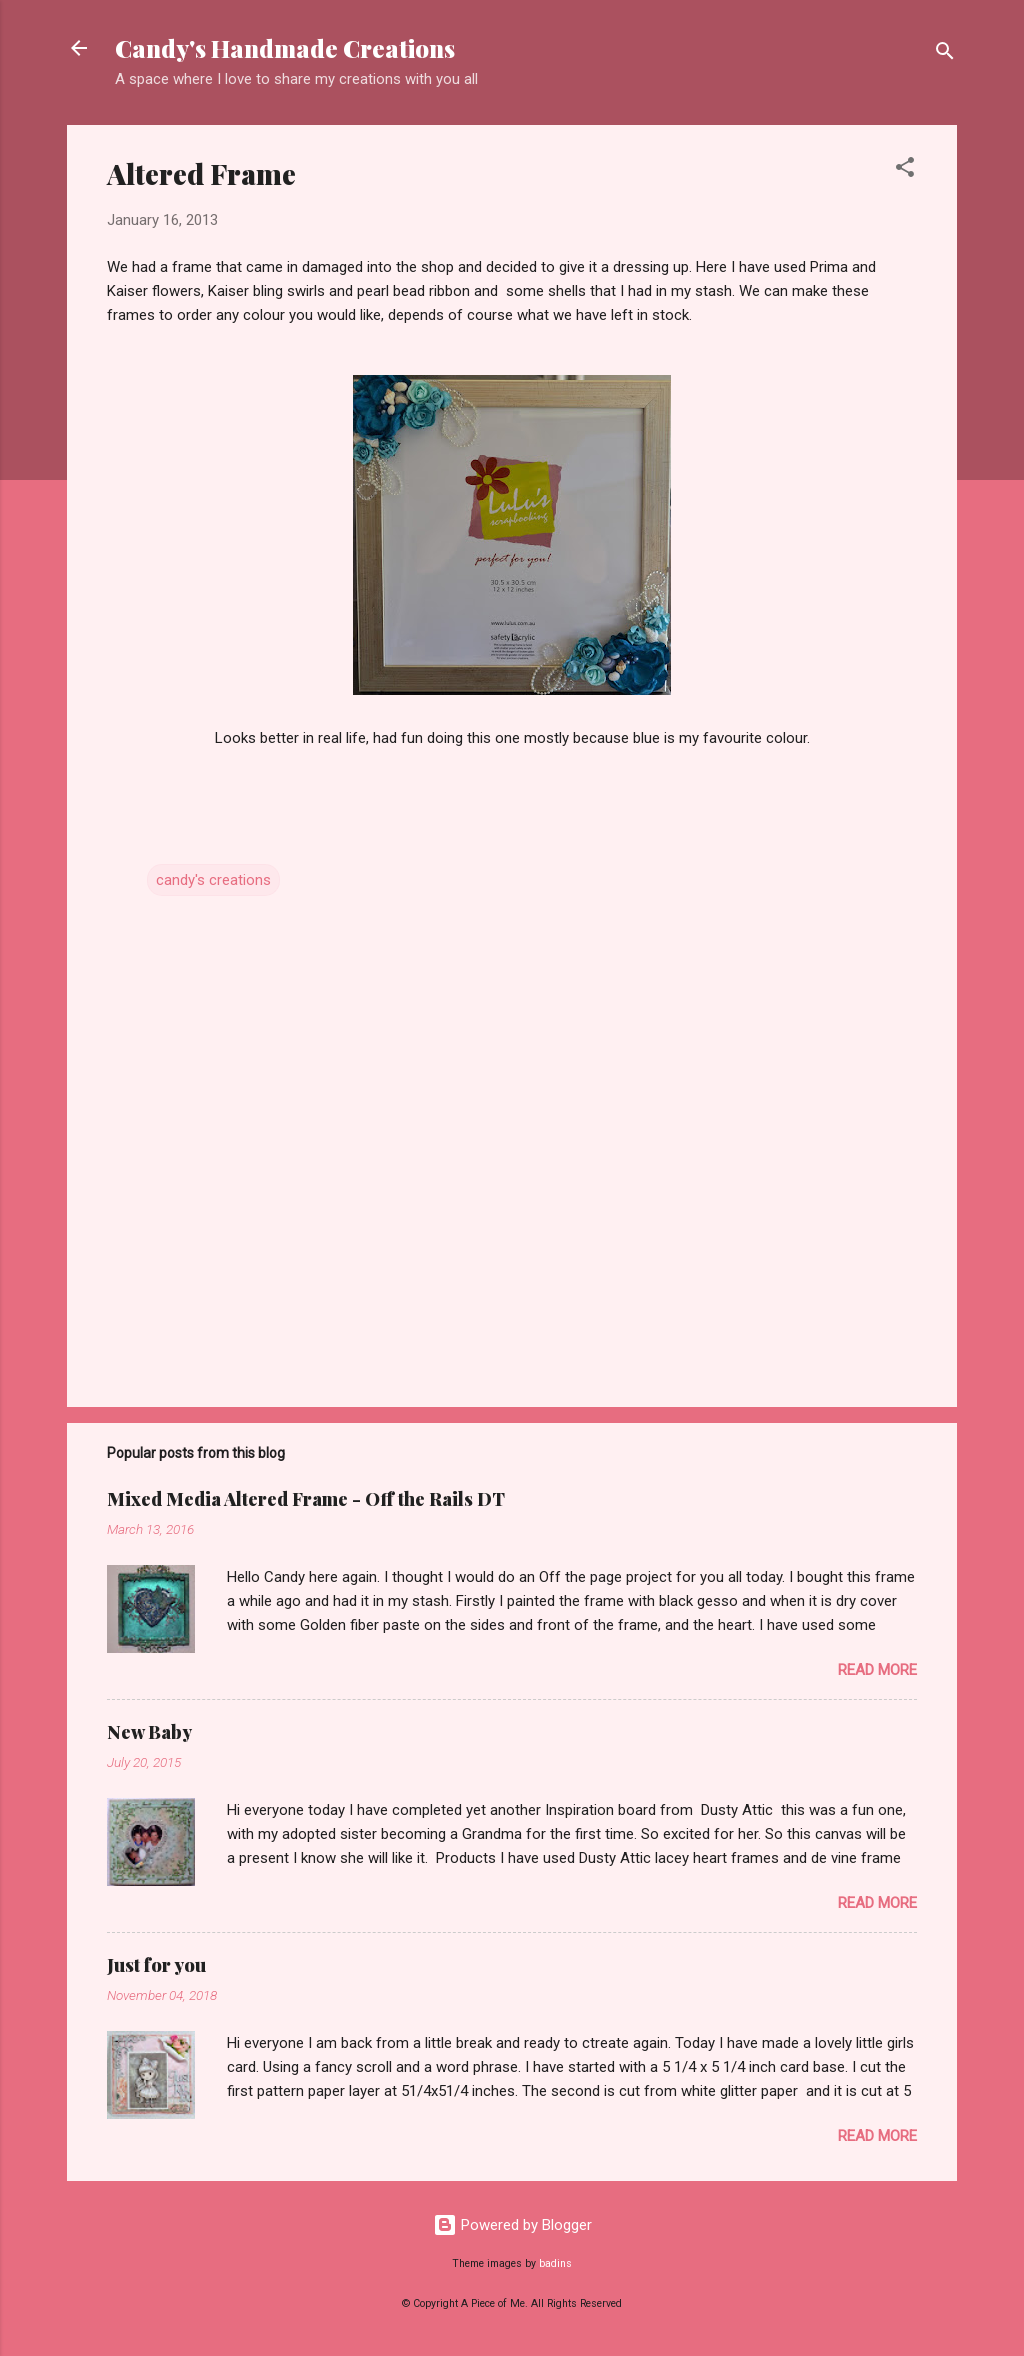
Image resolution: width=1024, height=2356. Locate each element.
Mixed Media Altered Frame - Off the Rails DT (306, 1499)
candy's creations (213, 880)
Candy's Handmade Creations (285, 48)
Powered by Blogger (512, 2225)
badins (555, 2263)
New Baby (149, 1732)
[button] (905, 170)
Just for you (156, 1965)
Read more (877, 1670)
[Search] (945, 54)
